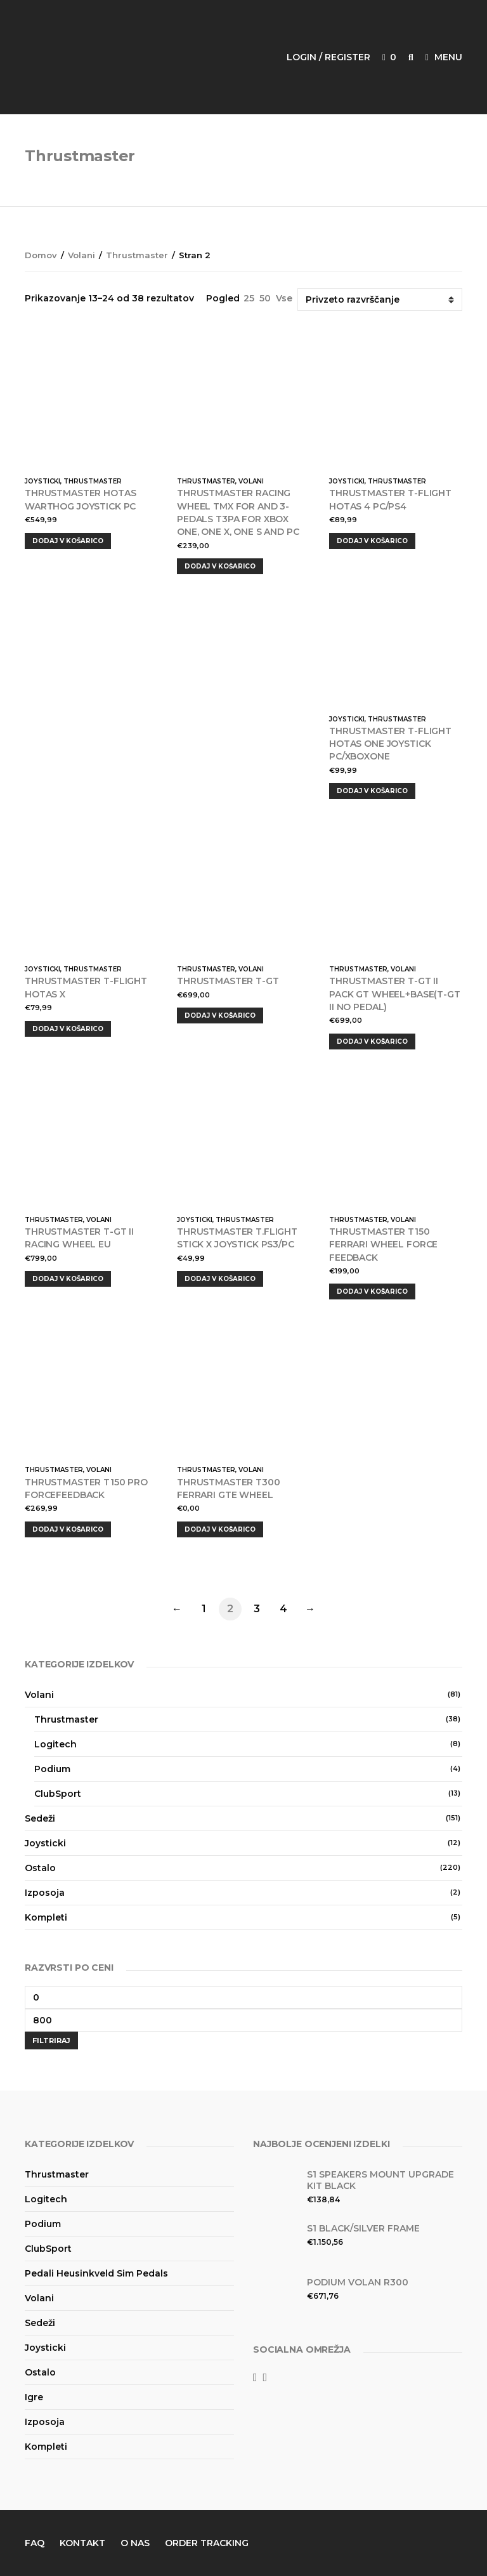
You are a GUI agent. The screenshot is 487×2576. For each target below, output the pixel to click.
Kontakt (82, 2543)
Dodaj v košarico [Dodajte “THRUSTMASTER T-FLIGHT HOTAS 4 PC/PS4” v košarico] (372, 541)
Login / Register (328, 57)
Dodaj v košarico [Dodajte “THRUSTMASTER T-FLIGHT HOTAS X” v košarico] (67, 1029)
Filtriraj (51, 2040)
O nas (135, 2543)
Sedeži (40, 1818)
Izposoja (45, 1892)
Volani (81, 255)
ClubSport (57, 1793)
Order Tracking (207, 2543)
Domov (41, 255)
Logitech (55, 1744)
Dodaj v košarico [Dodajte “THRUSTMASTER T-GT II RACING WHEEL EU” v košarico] (67, 1279)
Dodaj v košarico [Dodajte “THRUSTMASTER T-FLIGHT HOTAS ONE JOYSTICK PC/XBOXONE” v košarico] (372, 791)
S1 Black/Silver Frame (363, 2228)
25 (249, 298)
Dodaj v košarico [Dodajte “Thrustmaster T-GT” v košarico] (220, 1015)
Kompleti (46, 1917)
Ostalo (40, 1868)
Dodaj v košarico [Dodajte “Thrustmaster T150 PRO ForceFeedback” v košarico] (67, 1529)
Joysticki (42, 481)
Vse (284, 298)
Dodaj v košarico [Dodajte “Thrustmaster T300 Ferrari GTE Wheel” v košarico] (220, 1529)
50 (265, 298)
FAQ (34, 2543)
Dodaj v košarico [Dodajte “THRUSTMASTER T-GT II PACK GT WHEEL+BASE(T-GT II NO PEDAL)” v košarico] (372, 1041)
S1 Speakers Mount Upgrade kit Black (380, 2180)
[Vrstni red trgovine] (379, 299)
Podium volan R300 (357, 2282)
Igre (34, 2397)
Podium (52, 1769)
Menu (443, 57)
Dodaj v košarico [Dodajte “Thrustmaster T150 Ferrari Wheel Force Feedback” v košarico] (372, 1291)
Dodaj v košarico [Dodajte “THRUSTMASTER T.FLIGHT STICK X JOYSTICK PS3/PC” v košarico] (220, 1279)
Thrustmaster (137, 255)
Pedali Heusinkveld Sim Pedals (96, 2273)
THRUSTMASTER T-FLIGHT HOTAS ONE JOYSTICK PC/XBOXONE (390, 744)
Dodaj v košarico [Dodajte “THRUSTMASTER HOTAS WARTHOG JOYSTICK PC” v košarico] (67, 541)
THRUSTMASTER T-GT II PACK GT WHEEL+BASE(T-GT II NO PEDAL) (394, 994)
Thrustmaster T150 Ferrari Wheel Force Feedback (383, 1244)
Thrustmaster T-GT (228, 981)
